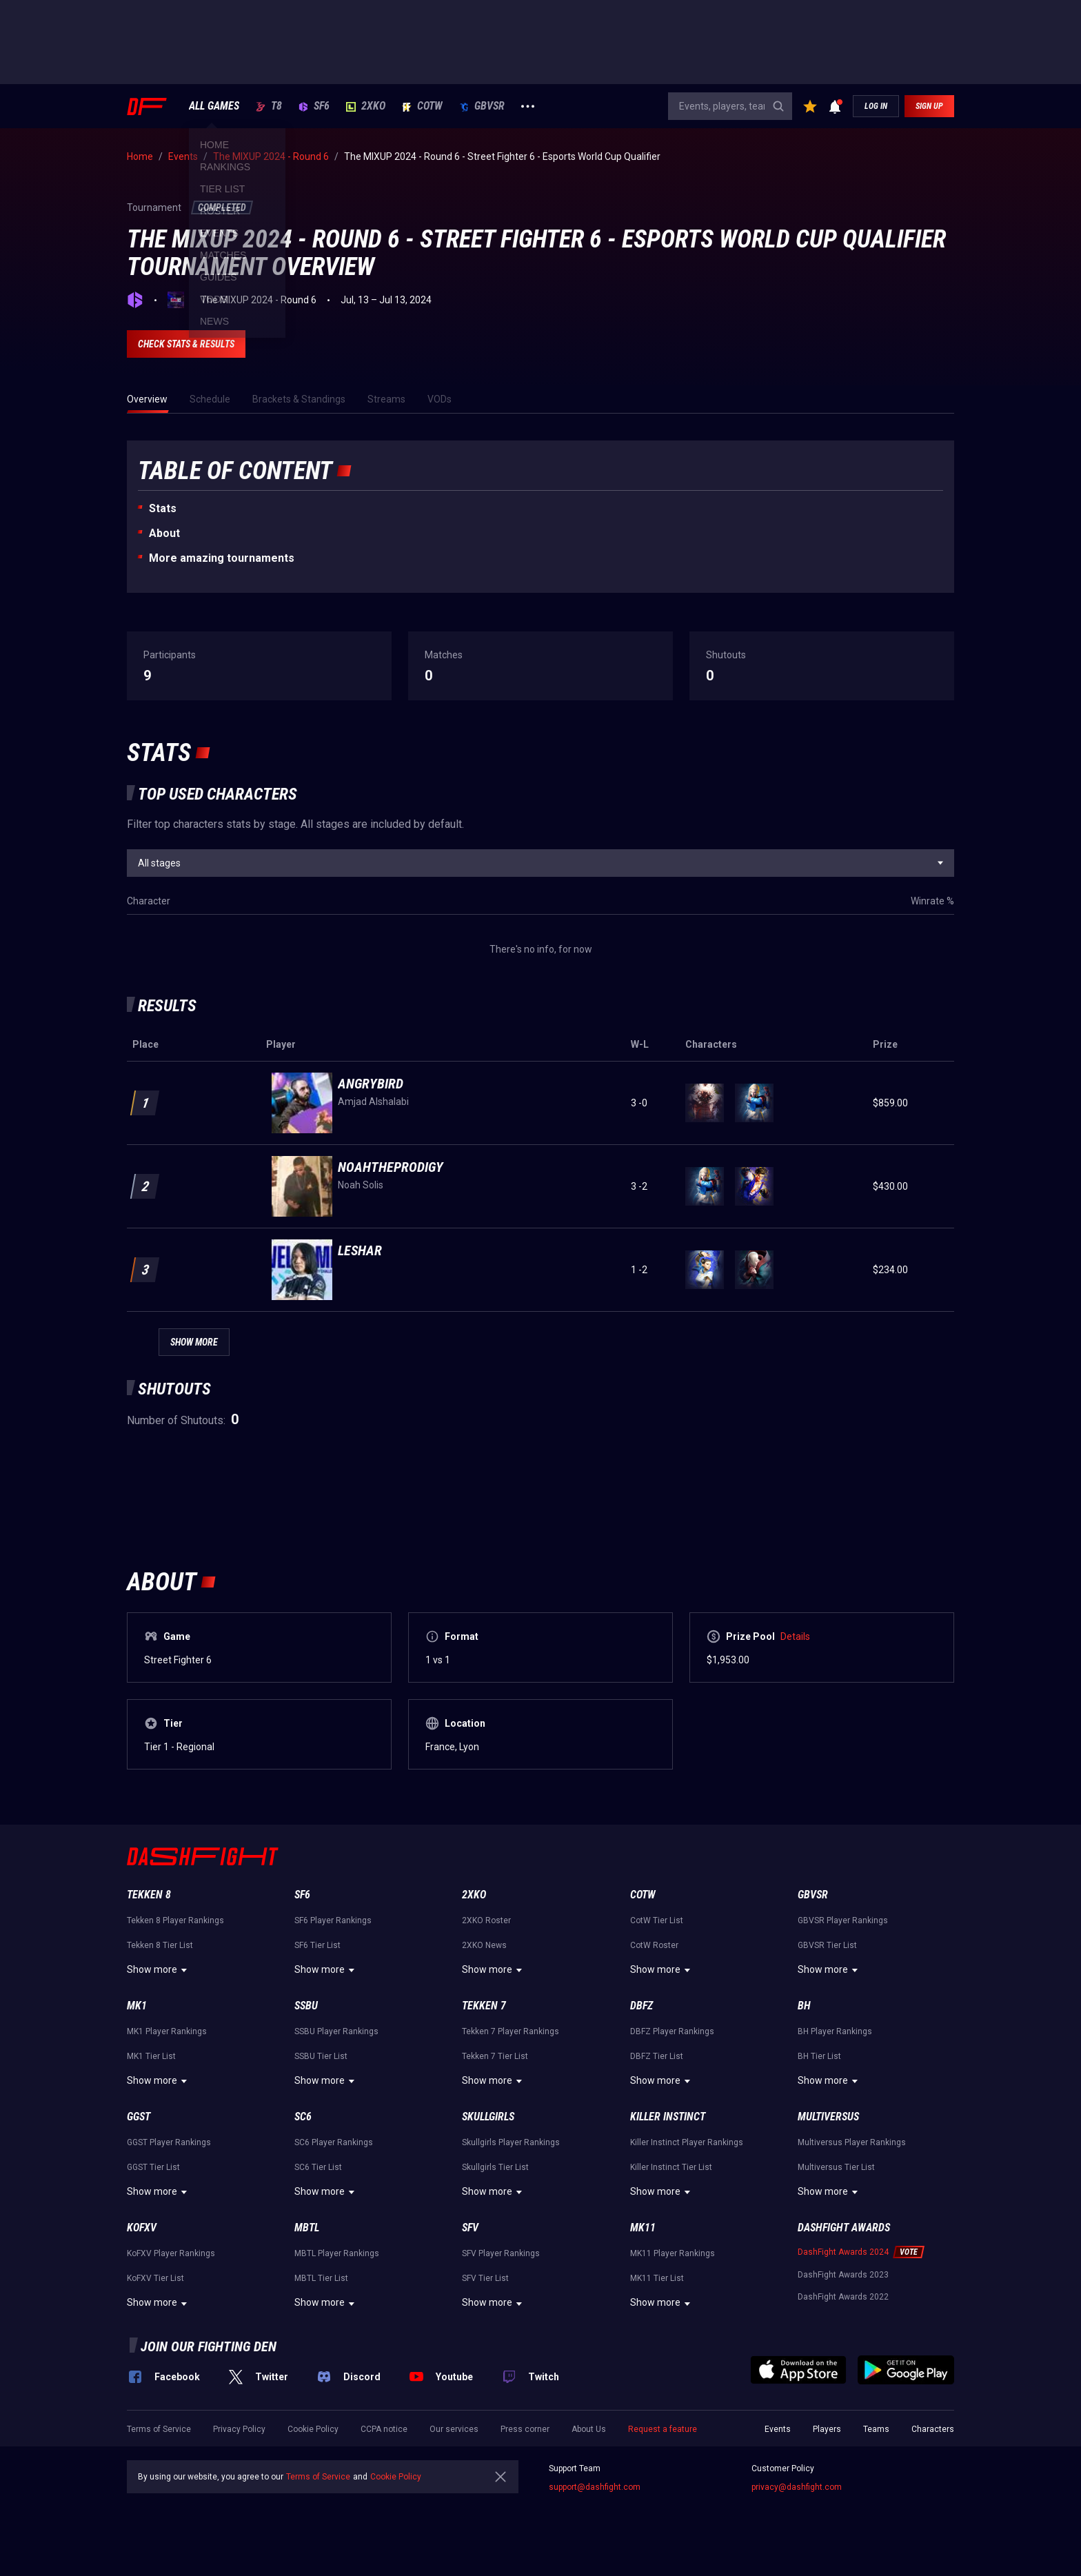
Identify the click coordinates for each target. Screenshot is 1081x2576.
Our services (454, 2429)
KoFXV (141, 2227)
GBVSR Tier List (827, 1945)
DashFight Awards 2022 (843, 2297)
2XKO (365, 106)
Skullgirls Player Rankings (511, 2142)
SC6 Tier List (318, 2167)
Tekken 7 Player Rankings (510, 2031)
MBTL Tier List (321, 2278)
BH (804, 2005)
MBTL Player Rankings (336, 2253)
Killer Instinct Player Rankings (686, 2142)
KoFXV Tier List (155, 2278)
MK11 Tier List (657, 2278)
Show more (159, 1970)
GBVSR (482, 106)
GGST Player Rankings (169, 2142)
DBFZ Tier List (656, 2056)
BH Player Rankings (835, 2031)
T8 (269, 106)
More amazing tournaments (221, 558)
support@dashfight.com (594, 2487)
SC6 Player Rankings (333, 2142)
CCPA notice (384, 2429)
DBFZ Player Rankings (672, 2031)
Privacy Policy (239, 2429)
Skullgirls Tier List (495, 2167)
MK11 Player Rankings (672, 2253)
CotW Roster (654, 1945)
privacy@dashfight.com (796, 2487)
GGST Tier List (153, 2167)
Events (778, 2429)
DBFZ (641, 2005)
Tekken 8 (149, 1894)
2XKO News (484, 1945)
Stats (162, 508)
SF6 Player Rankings (333, 1920)
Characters (932, 2429)
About (164, 533)
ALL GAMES (214, 106)
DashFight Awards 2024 (843, 2252)
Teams (876, 2429)
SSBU (306, 2005)
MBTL (306, 2227)
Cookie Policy (313, 2429)
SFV (470, 2227)
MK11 (643, 2227)
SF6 (314, 106)
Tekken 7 (484, 2005)
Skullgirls (488, 2116)
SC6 (303, 2116)
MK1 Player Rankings (167, 2031)
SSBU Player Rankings (336, 2031)
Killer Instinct (667, 2116)
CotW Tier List (656, 1920)
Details (795, 1636)
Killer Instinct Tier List (671, 2167)
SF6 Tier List (317, 1945)
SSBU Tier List (320, 2056)
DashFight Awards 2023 (843, 2275)
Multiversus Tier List (836, 2167)
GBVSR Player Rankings (843, 1920)
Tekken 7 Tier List (495, 2056)
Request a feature (662, 2429)
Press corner (525, 2429)
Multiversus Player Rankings (852, 2142)
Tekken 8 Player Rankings (175, 1920)
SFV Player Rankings (501, 2253)
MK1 (137, 2005)
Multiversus (828, 2116)
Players (827, 2429)
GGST (138, 2116)
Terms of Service (159, 2429)
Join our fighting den (208, 2346)
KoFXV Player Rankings (171, 2253)
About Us (589, 2429)
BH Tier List (819, 2056)
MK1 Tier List (151, 2056)
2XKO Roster (486, 1920)
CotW (422, 106)
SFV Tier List (485, 2278)
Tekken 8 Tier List (160, 1945)
